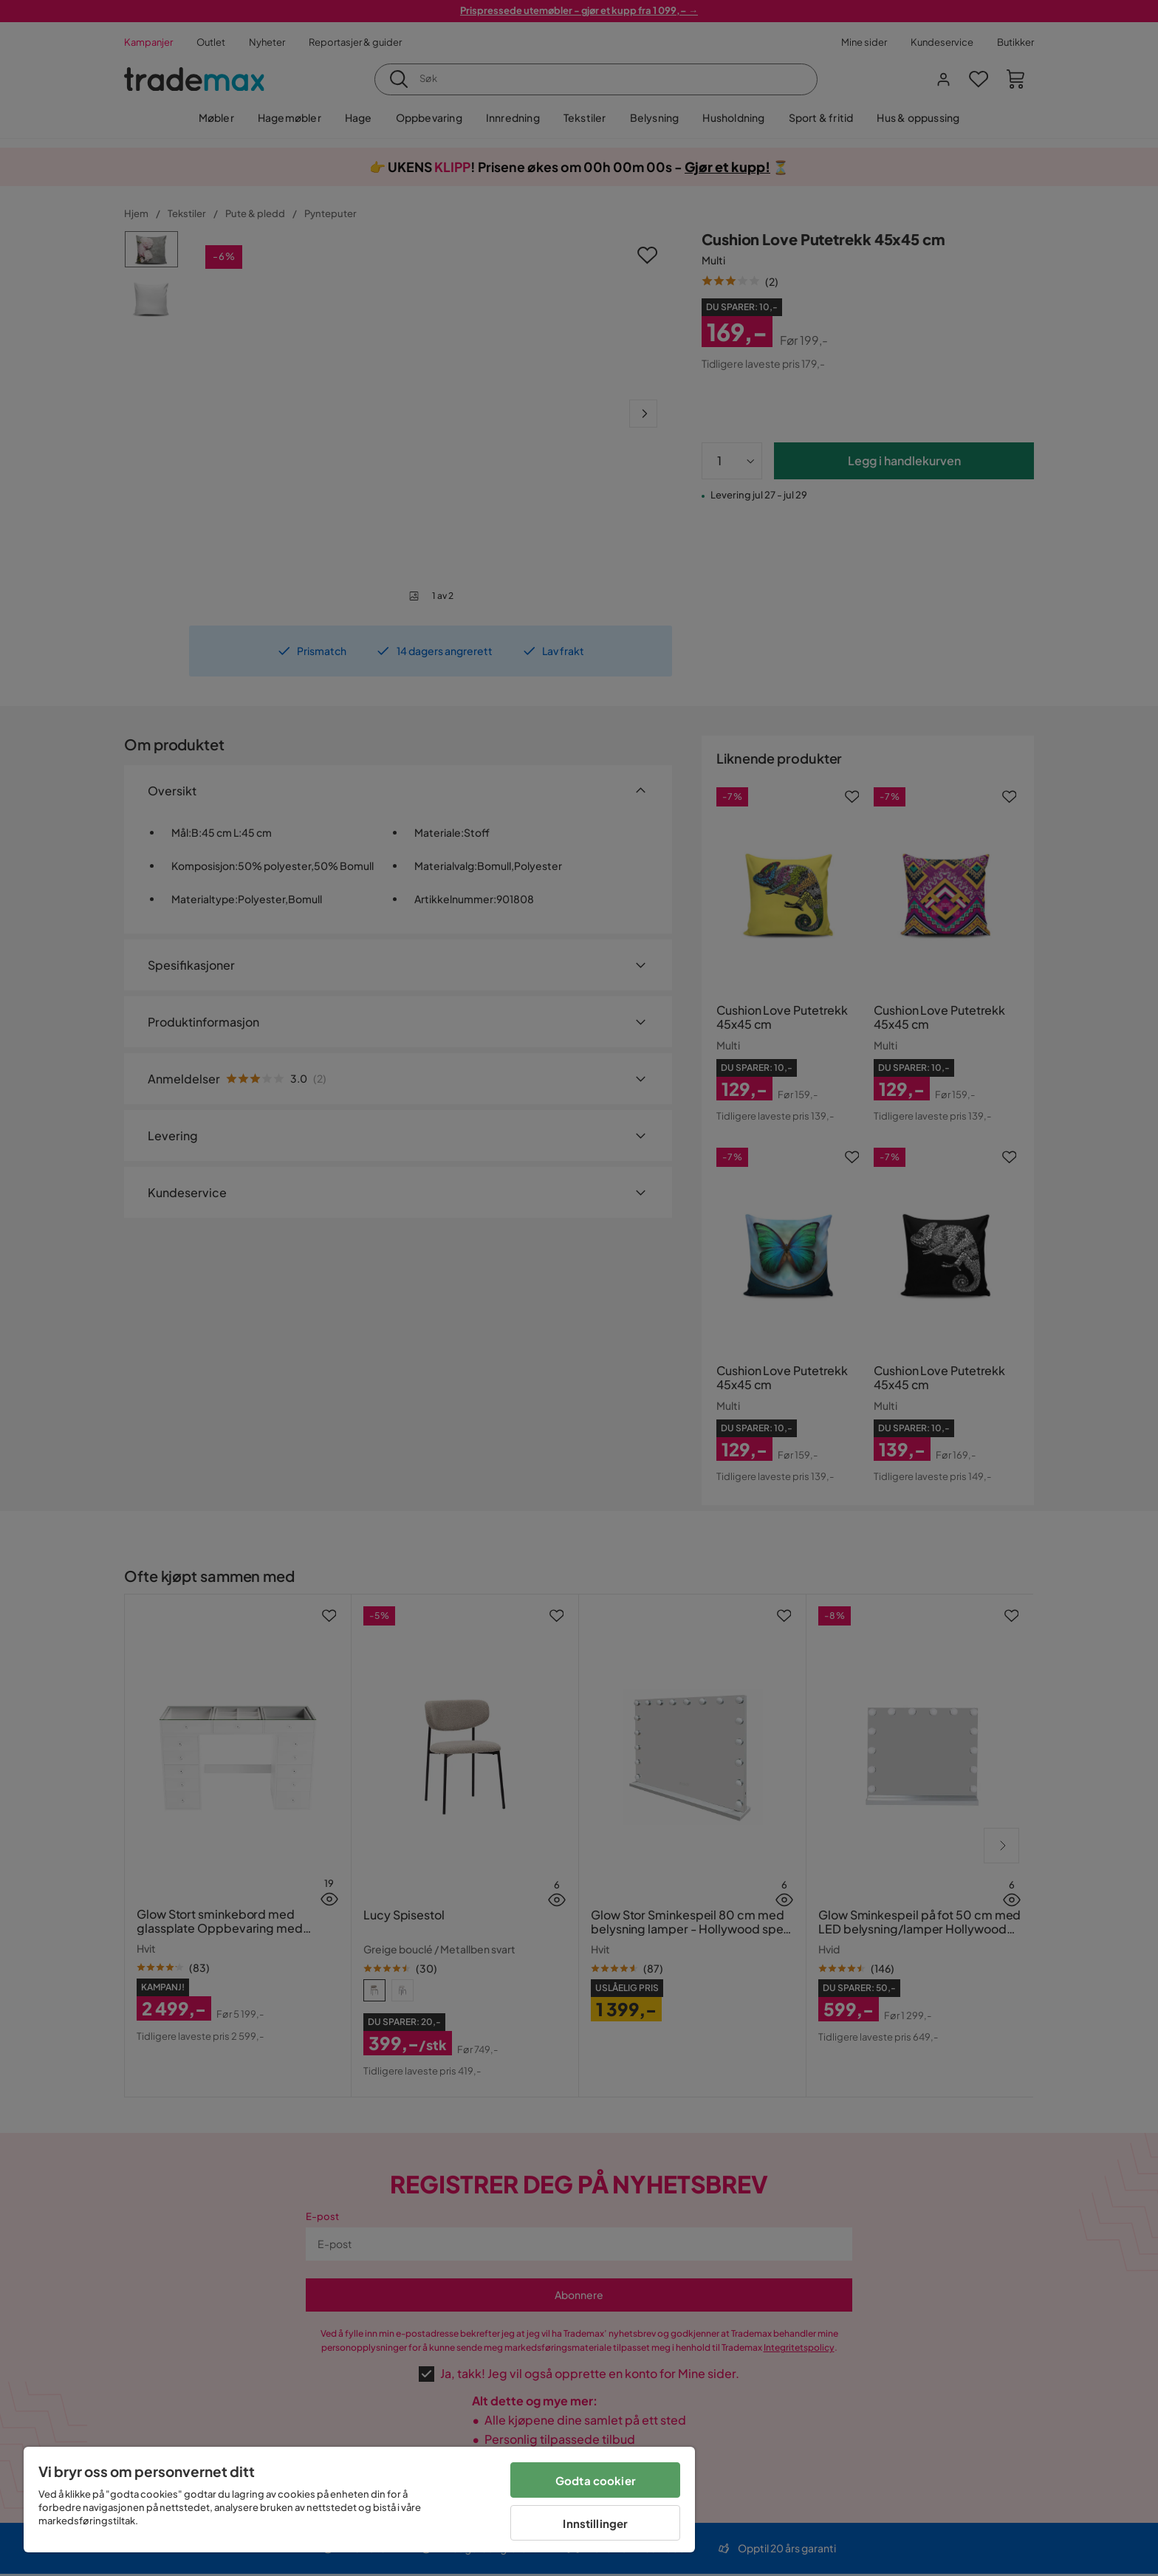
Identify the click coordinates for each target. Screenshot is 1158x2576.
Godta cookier (595, 2480)
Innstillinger (595, 2523)
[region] (359, 2499)
